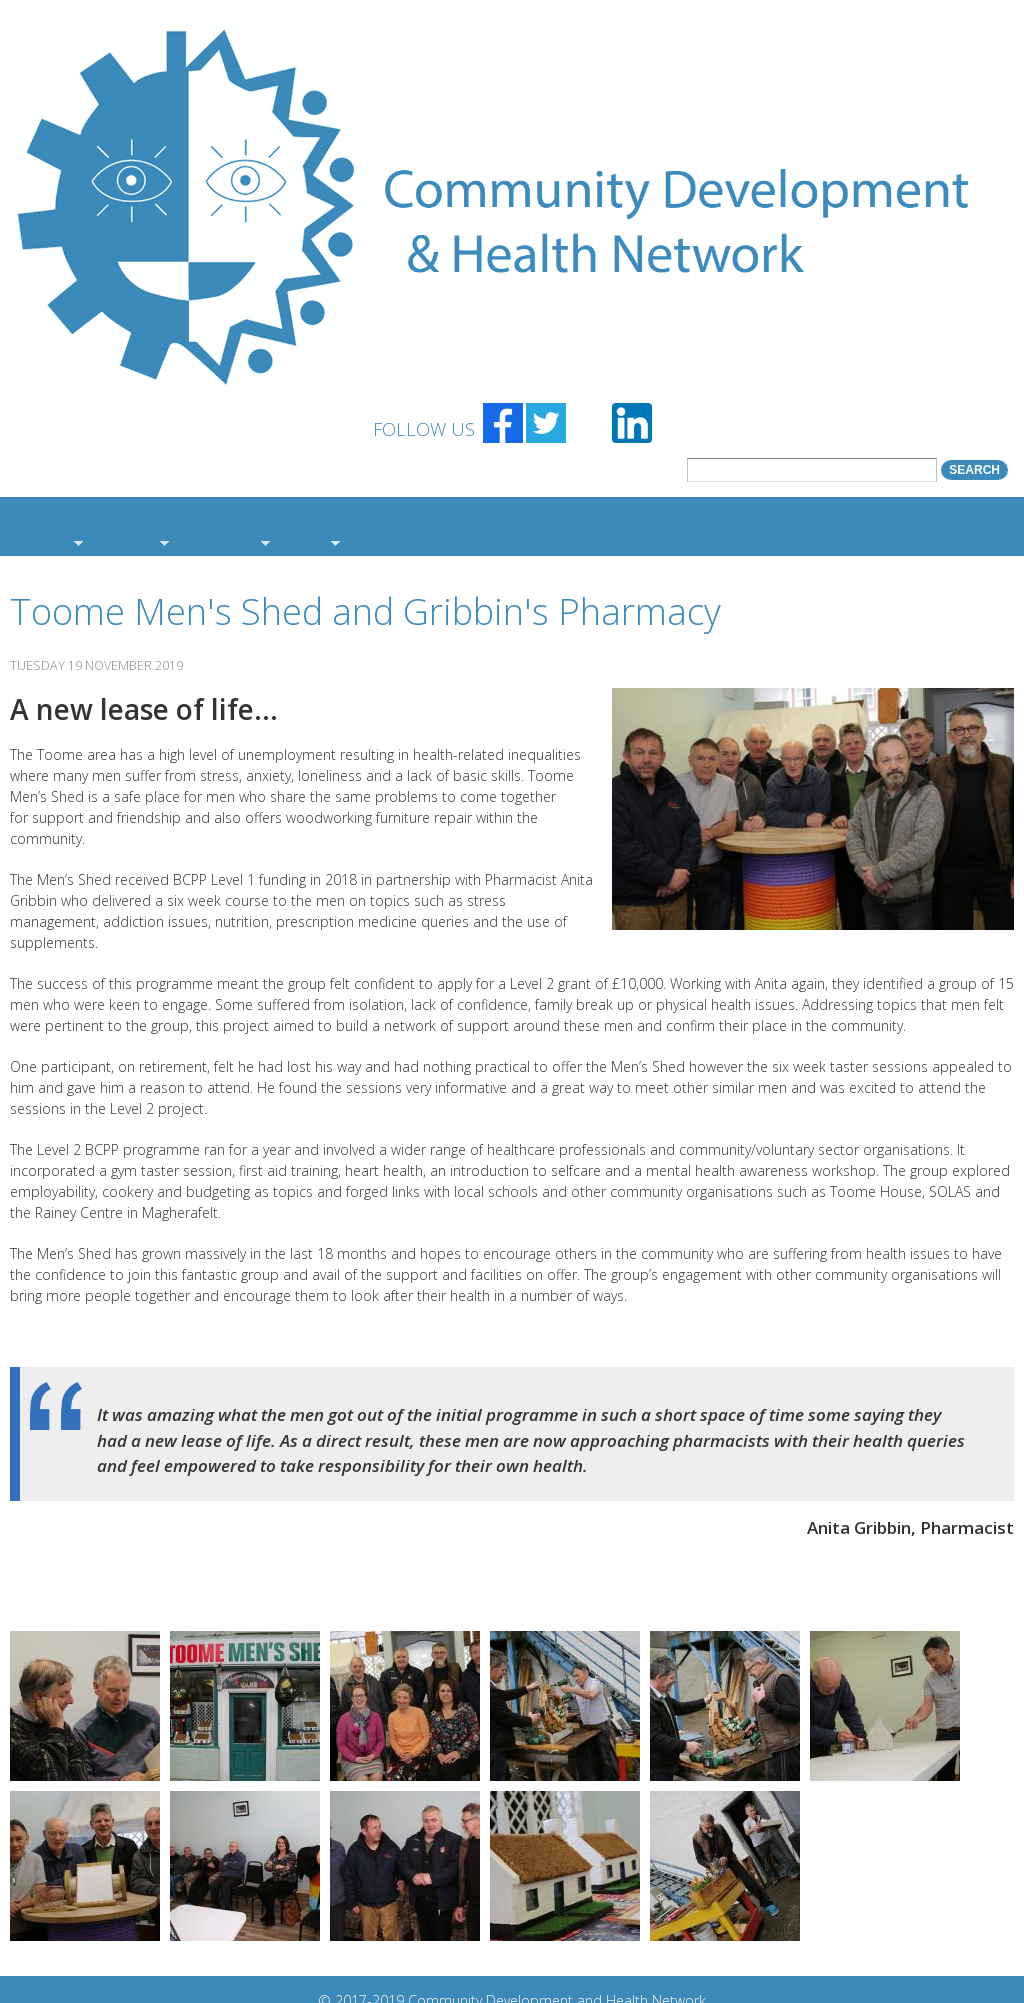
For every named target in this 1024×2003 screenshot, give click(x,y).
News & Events (229, 534)
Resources (315, 534)
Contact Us (476, 534)
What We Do (136, 534)
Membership (393, 534)
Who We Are (51, 534)
